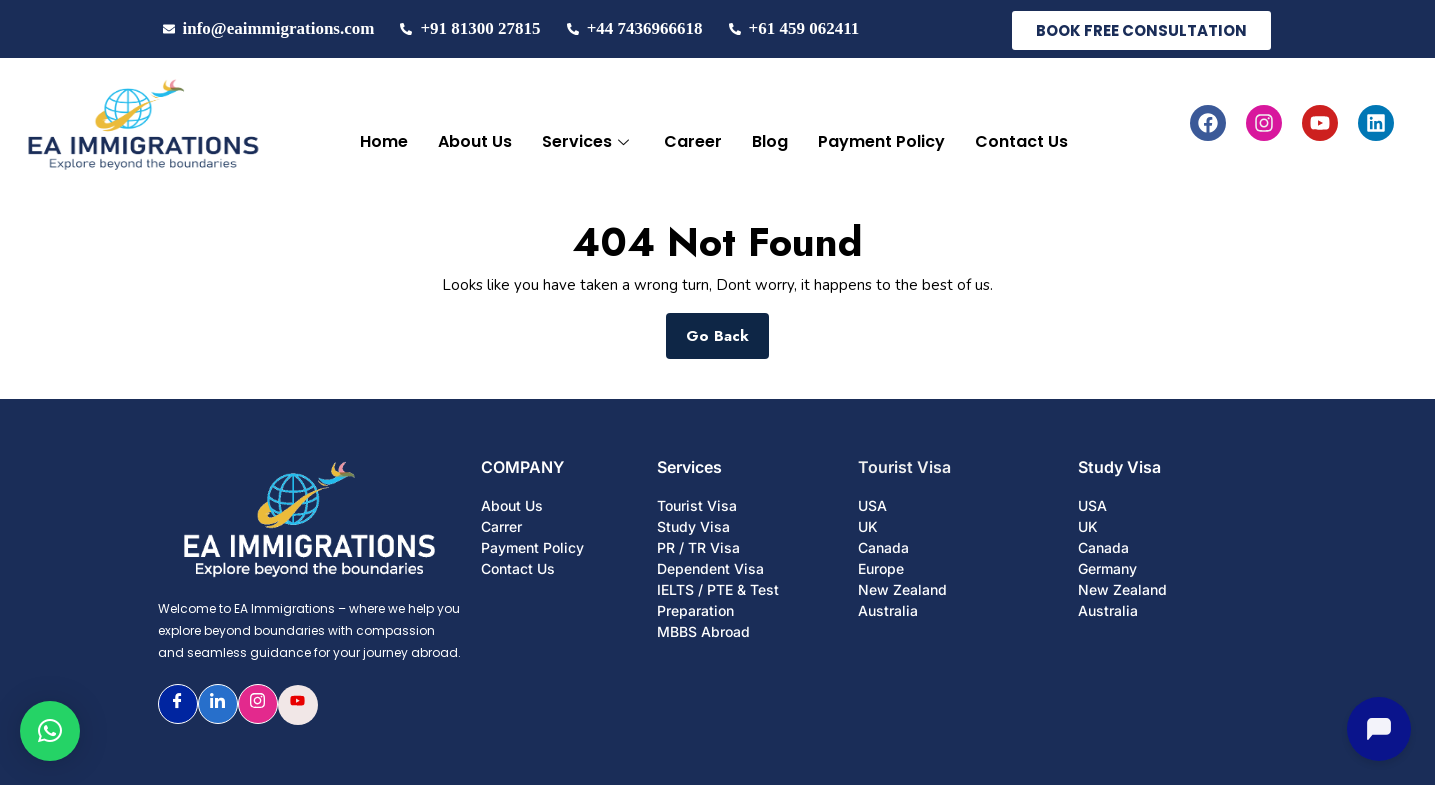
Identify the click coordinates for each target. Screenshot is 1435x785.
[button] (50, 731)
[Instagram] (258, 704)
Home (384, 141)
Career (693, 141)
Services (588, 141)
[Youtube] (298, 705)
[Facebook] (178, 704)
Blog (770, 141)
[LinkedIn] (218, 704)
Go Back (727, 330)
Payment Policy (881, 141)
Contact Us (1021, 141)
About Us (475, 141)
